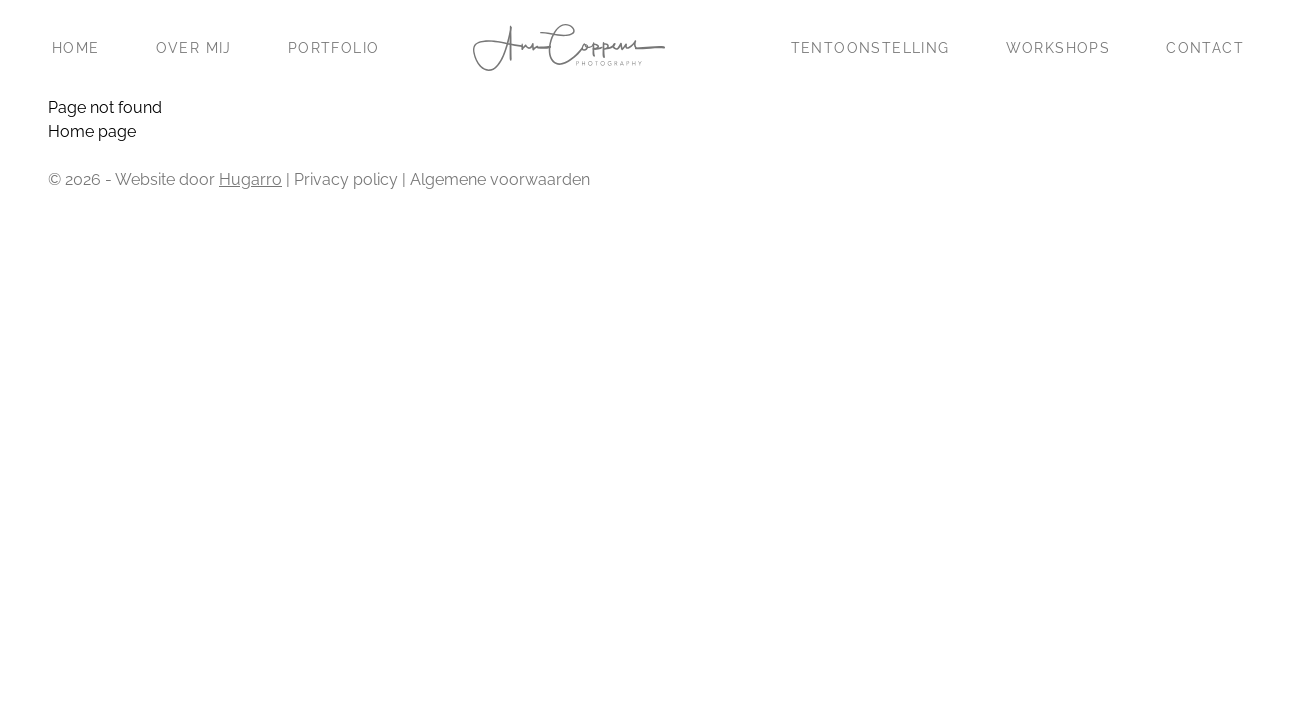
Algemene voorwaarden (500, 179)
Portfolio (334, 48)
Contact (1205, 48)
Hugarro (250, 179)
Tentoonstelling (870, 48)
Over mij (194, 48)
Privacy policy (346, 179)
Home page (92, 131)
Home (76, 48)
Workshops (1058, 48)
